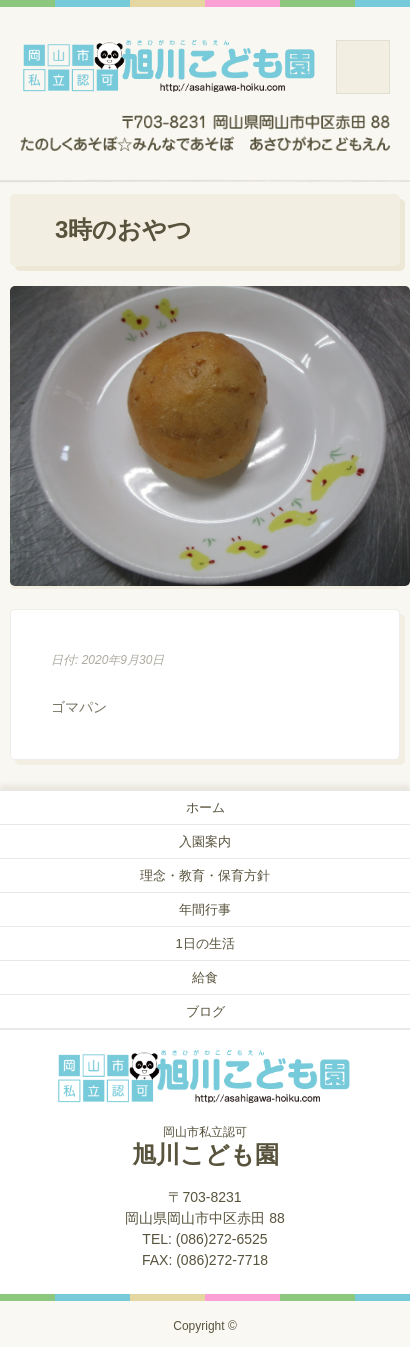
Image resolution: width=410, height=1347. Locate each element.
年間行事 (205, 909)
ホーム (205, 807)
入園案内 (205, 841)
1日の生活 (204, 943)
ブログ (205, 1011)
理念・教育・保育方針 (205, 875)
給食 (205, 977)
